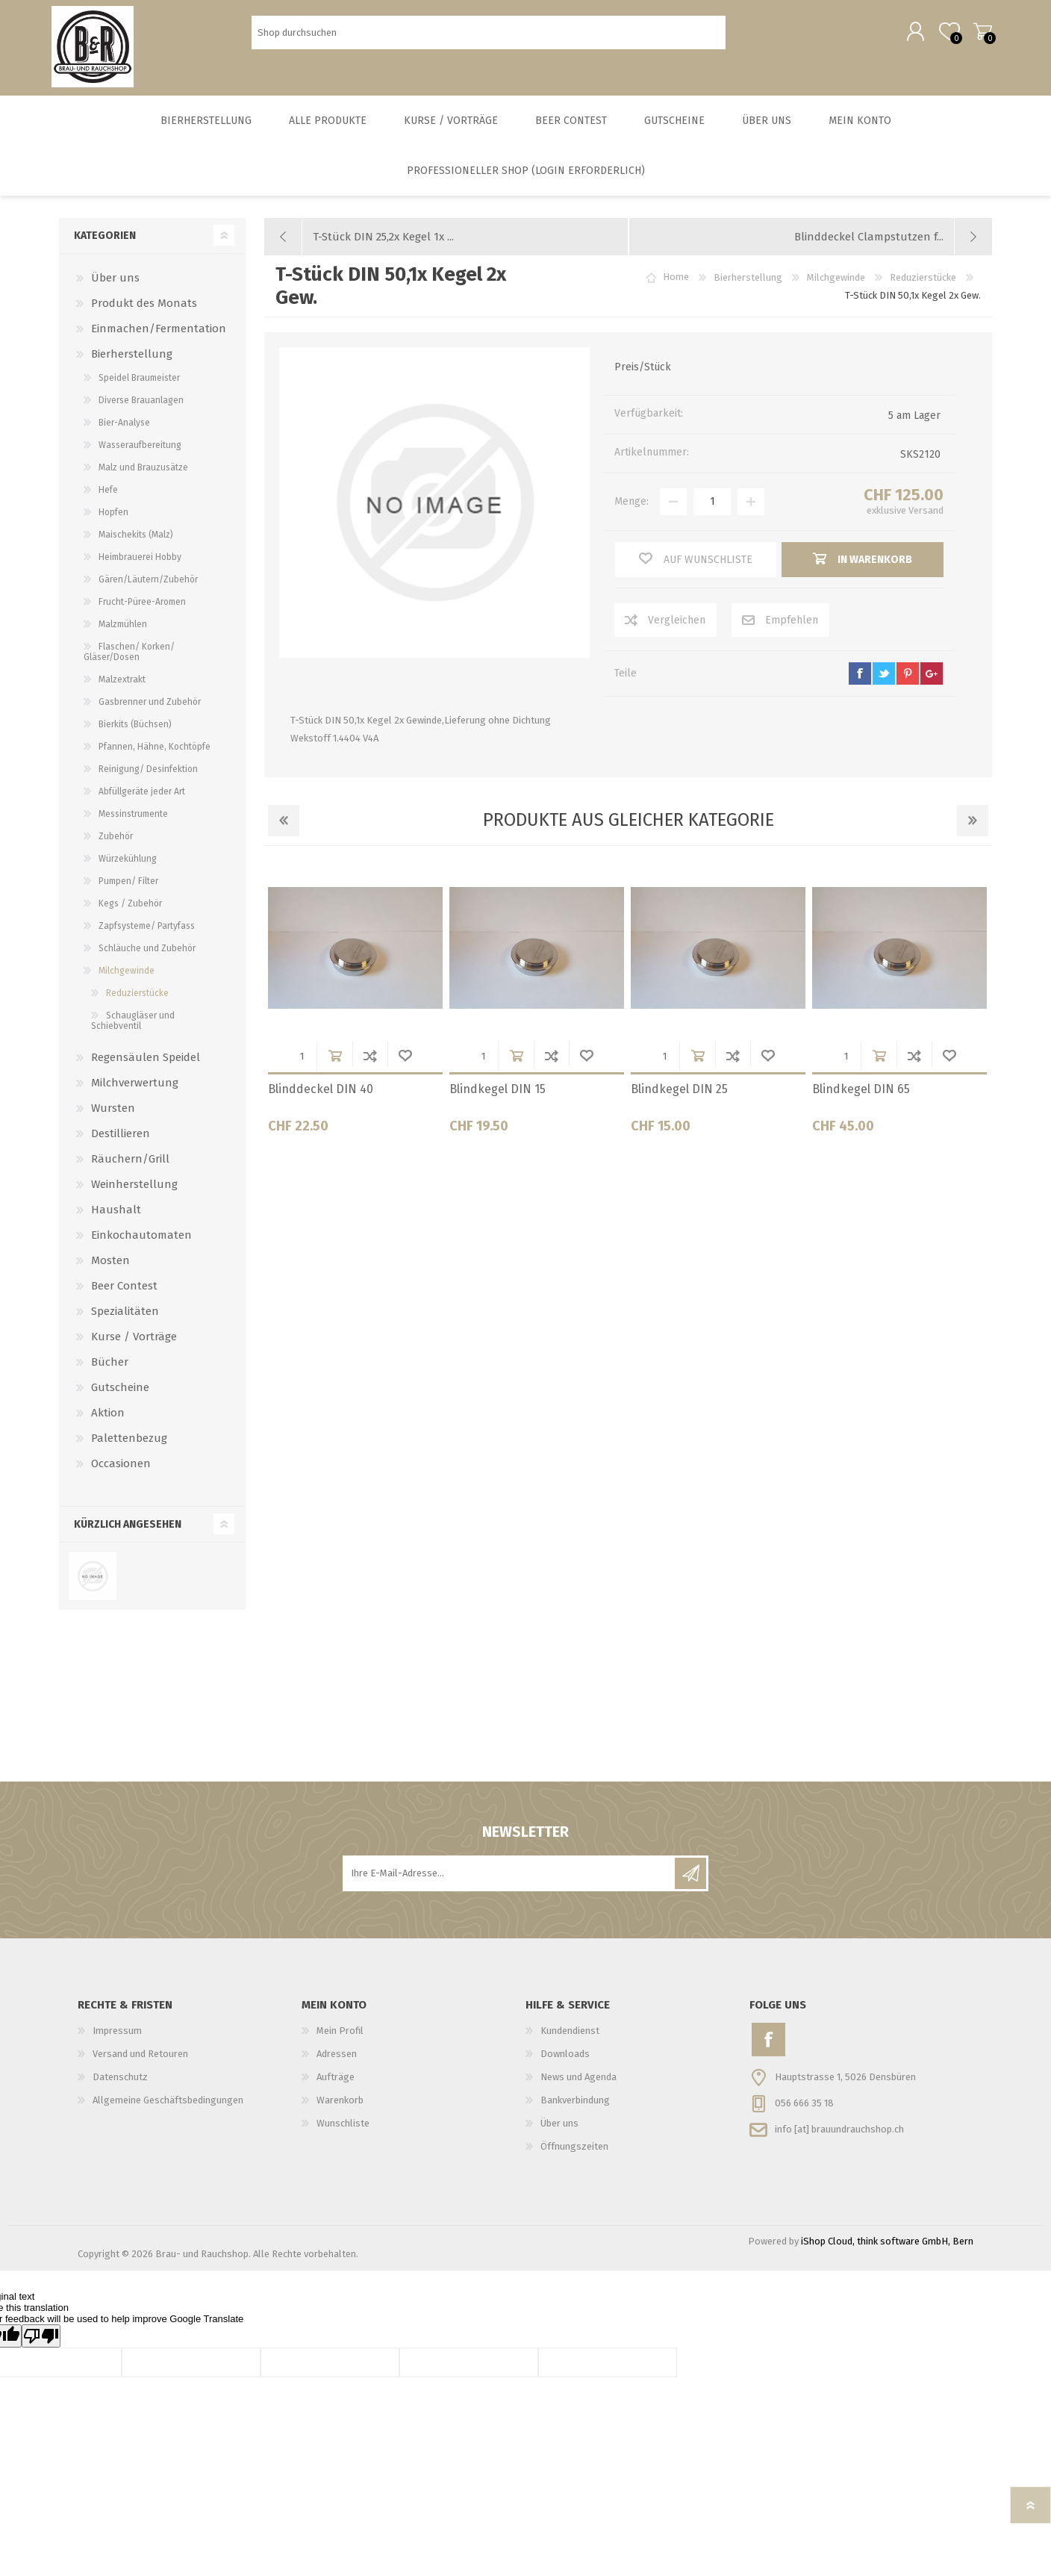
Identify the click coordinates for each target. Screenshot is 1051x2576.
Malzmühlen (123, 634)
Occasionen (121, 1474)
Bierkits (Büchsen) (135, 734)
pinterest (907, 684)
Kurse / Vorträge (134, 1347)
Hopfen (113, 522)
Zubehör (116, 846)
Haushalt (116, 1220)
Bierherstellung (131, 364)
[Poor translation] (41, 2346)
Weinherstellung (134, 1194)
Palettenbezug (129, 1448)
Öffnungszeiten (574, 2156)
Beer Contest (124, 1296)
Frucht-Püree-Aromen (142, 612)
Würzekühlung (128, 869)
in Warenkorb (334, 1066)
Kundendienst (569, 2041)
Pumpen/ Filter (128, 891)
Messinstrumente (133, 824)
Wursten (113, 1118)
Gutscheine (120, 1397)
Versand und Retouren (140, 2064)
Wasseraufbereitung (140, 455)
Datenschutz (120, 2087)
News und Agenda (578, 2087)
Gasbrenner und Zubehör (150, 712)
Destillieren (120, 1144)
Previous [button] (283, 831)
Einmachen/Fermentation (158, 339)
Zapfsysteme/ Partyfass (147, 936)
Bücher (109, 1372)
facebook (860, 684)
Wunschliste (404, 1066)
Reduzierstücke (137, 1003)
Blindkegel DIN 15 (497, 1099)
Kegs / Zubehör (130, 914)
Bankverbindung (575, 2110)
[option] (355, 1013)
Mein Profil (340, 2041)
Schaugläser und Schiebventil (133, 1031)
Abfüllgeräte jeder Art (142, 802)
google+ (931, 684)
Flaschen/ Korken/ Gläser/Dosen (129, 662)
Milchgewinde (127, 981)
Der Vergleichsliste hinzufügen (369, 1066)
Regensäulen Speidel (145, 1067)
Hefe (108, 500)
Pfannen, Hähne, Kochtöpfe (154, 757)
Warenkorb (975, 36)
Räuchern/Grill (130, 1169)
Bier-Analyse (124, 433)
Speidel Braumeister (139, 388)
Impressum (117, 2041)
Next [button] (972, 831)
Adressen (336, 2064)
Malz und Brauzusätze (143, 478)
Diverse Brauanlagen (141, 410)
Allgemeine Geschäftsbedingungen (168, 2110)
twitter (884, 684)
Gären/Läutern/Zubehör (148, 590)
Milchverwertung (134, 1093)
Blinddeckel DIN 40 (320, 1099)
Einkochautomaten (141, 1245)
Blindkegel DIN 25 (679, 1099)
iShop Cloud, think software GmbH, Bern (887, 2251)
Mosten (110, 1271)
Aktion (108, 1423)
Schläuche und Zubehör (147, 958)
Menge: (631, 511)
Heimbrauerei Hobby (140, 567)
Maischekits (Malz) (136, 545)
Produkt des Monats (144, 313)
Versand (926, 520)
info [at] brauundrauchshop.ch (839, 2138)
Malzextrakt (122, 690)
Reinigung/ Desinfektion (148, 779)
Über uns (115, 288)
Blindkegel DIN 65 (861, 1099)
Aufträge (335, 2087)
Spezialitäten (125, 1321)
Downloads (565, 2064)
